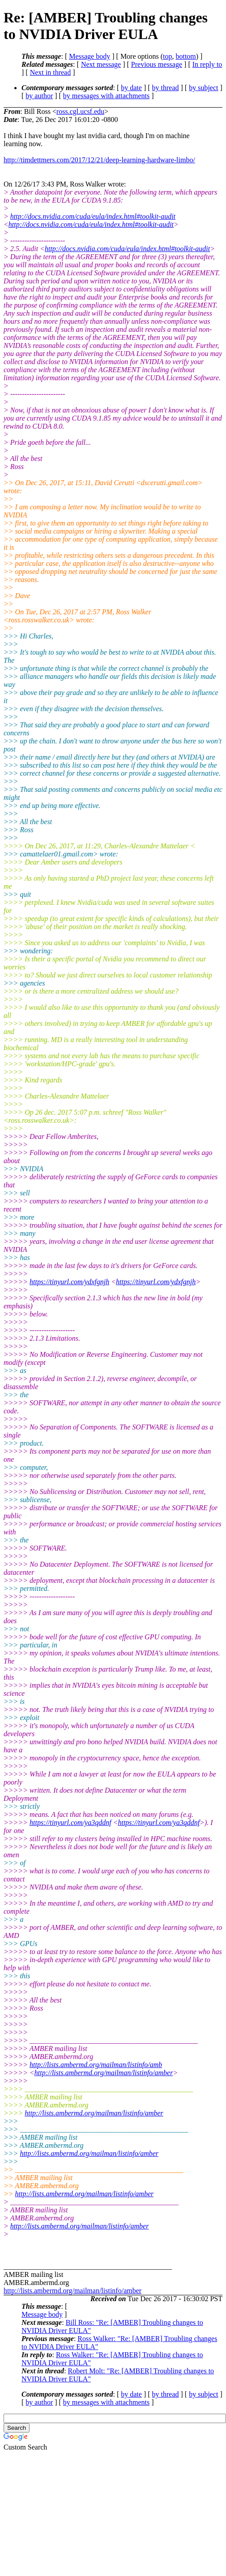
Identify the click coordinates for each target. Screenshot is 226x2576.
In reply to (207, 64)
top (167, 56)
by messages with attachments (106, 96)
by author (39, 96)
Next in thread (50, 72)
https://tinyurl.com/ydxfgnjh (69, 1282)
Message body (89, 56)
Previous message (156, 64)
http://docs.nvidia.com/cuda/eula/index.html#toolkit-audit (92, 216)
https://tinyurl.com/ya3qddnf (70, 1822)
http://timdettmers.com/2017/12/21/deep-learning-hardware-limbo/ (99, 160)
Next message (101, 64)
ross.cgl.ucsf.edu (80, 111)
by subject (203, 87)
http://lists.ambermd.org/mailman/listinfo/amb (96, 2064)
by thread (165, 87)
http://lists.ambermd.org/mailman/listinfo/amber (103, 2072)
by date (131, 87)
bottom (185, 56)
